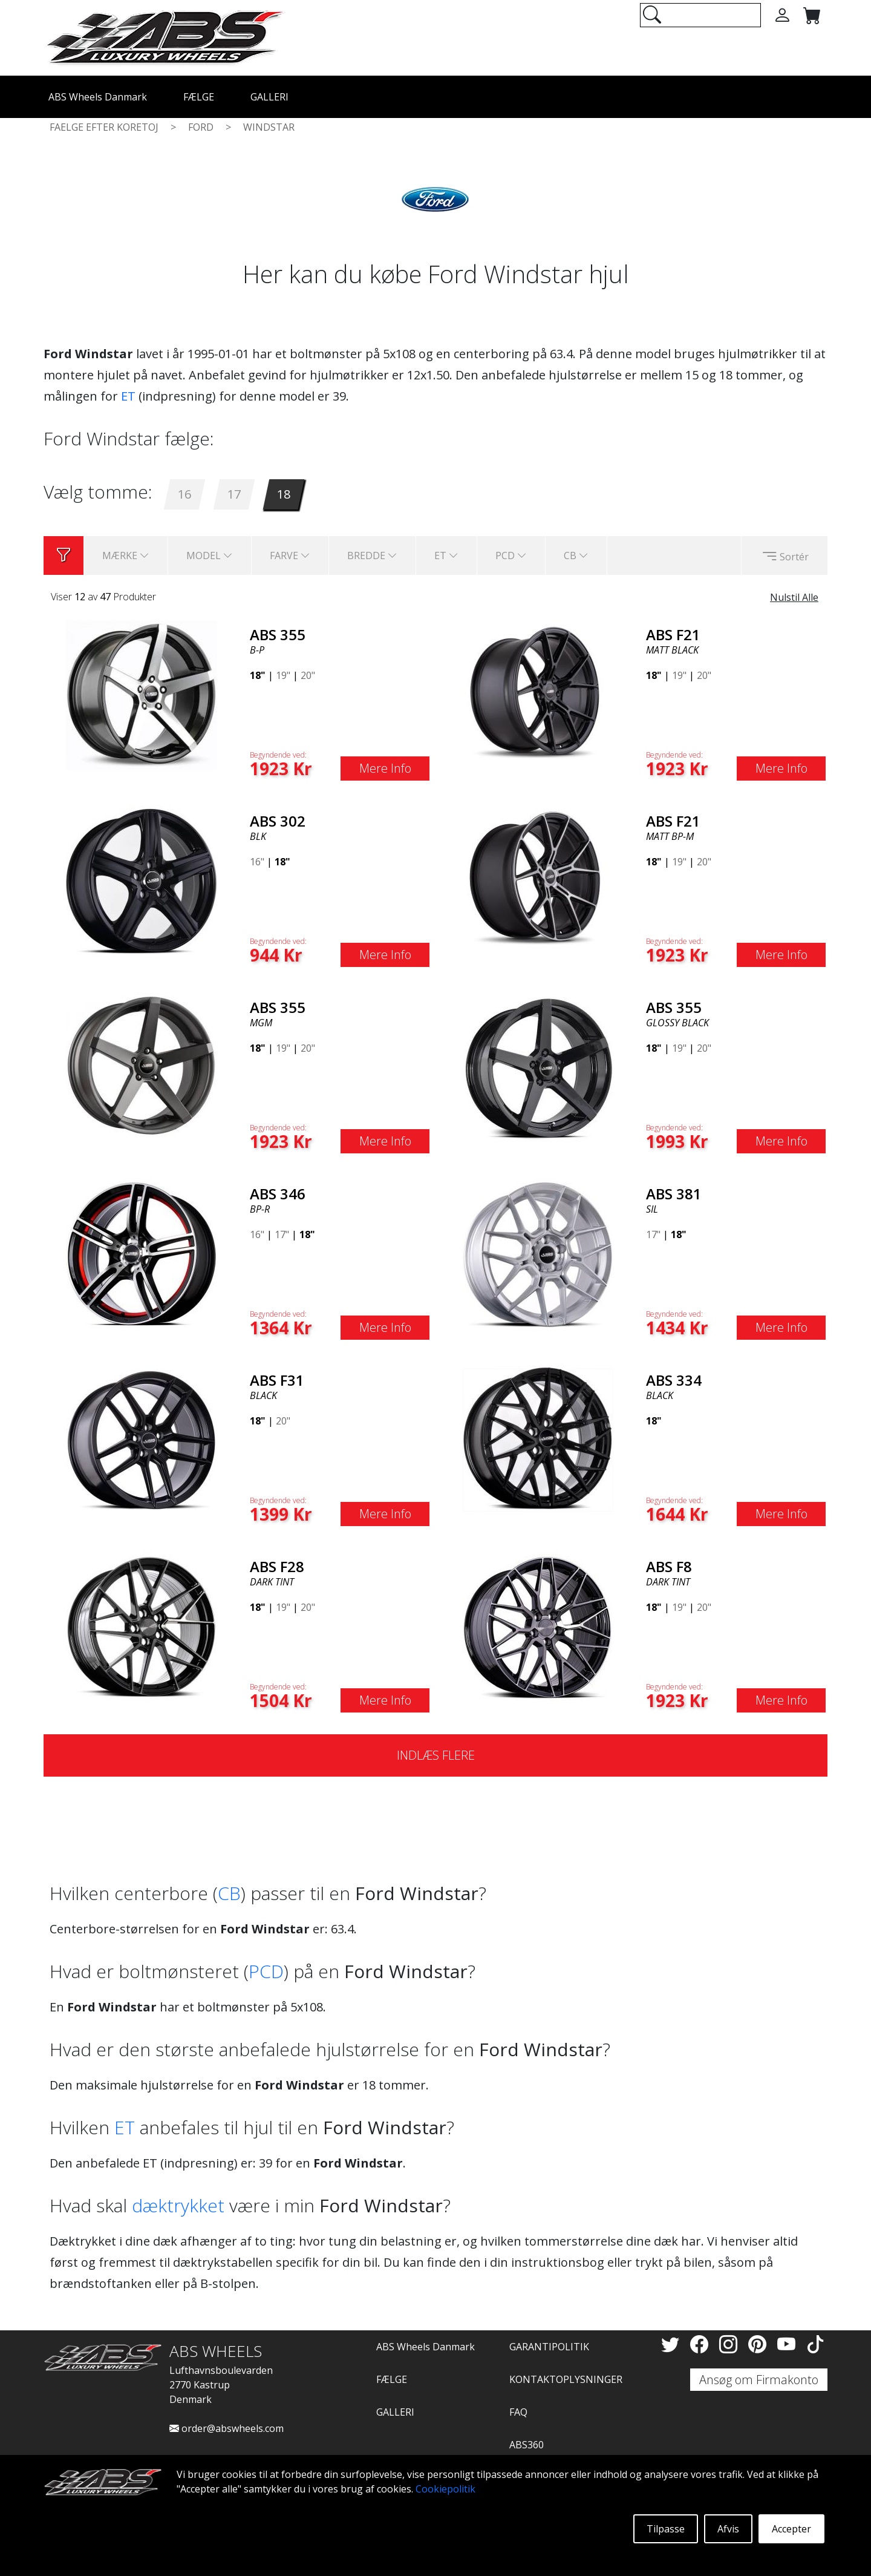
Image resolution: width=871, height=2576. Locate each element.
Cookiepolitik (445, 2489)
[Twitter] (672, 2344)
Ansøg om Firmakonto (758, 2379)
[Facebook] (701, 2344)
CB (229, 1893)
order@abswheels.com (226, 2428)
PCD (266, 1971)
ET (128, 396)
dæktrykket (178, 2205)
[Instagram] (730, 2344)
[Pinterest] (759, 2344)
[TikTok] (815, 2344)
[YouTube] (788, 2344)
